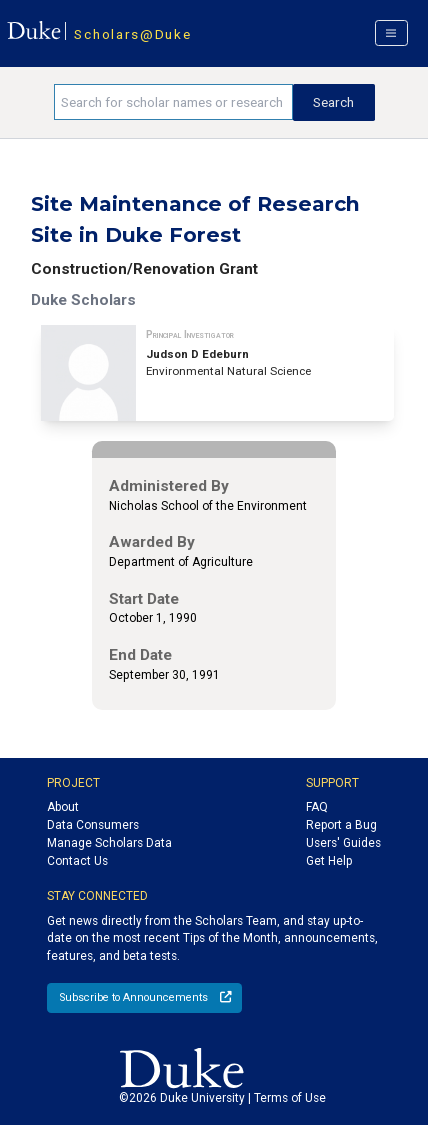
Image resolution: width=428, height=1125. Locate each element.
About (63, 807)
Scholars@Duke (132, 34)
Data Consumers (93, 825)
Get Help (329, 861)
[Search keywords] (173, 102)
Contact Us (77, 861)
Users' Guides (343, 843)
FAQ (317, 807)
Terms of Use (290, 1098)
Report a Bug (341, 825)
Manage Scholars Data (109, 843)
